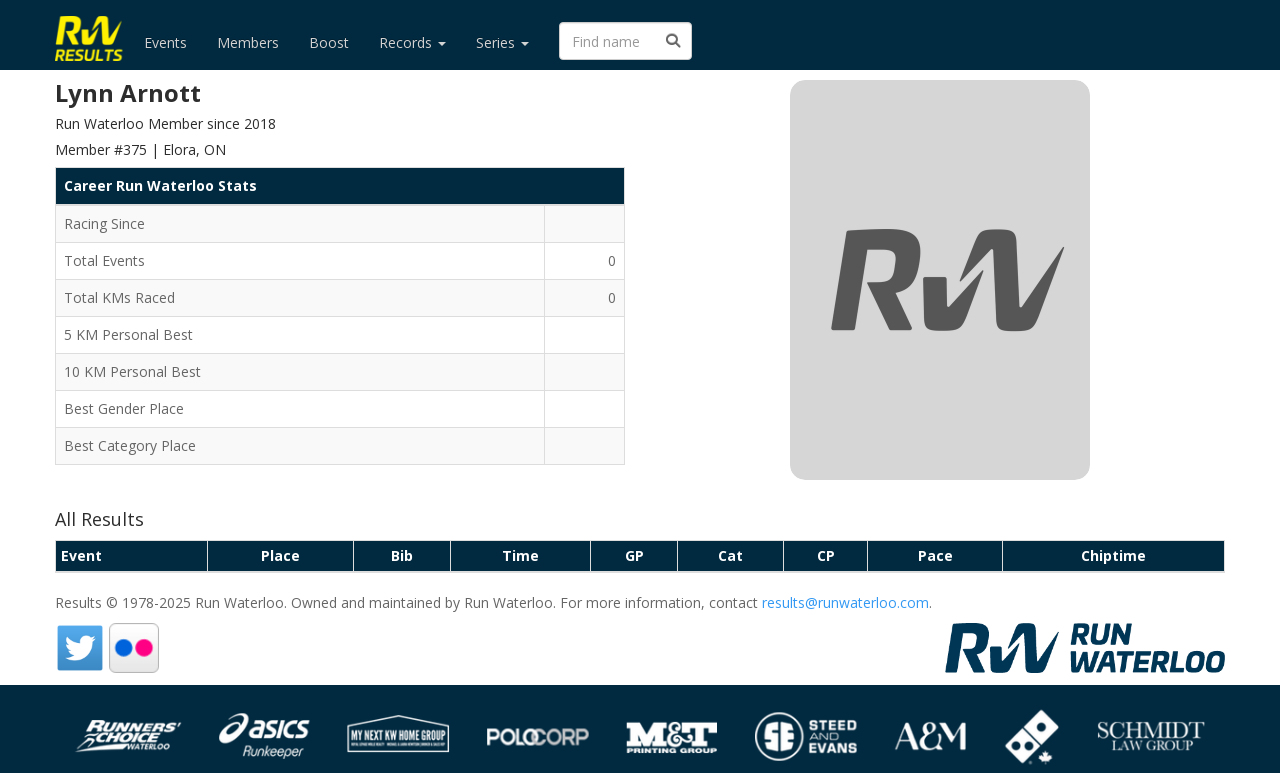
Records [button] (412, 42)
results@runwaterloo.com (845, 602)
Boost (329, 42)
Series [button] (502, 42)
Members (248, 42)
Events (165, 42)
